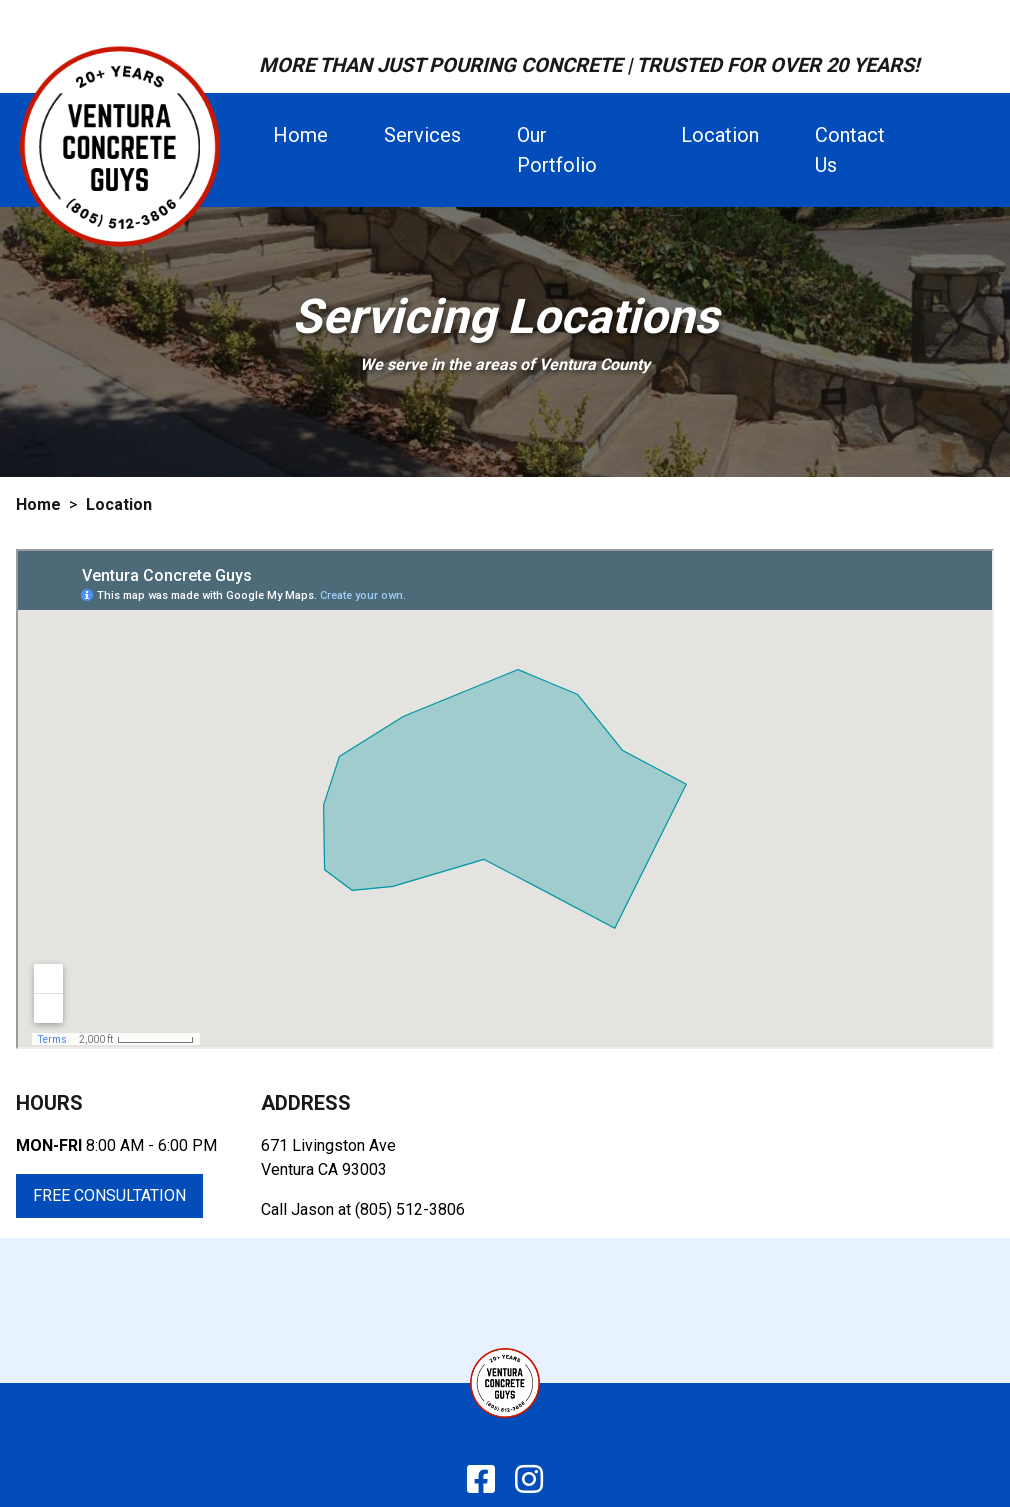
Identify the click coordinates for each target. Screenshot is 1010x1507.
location (720, 135)
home (300, 135)
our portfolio (557, 150)
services (422, 135)
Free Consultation (109, 1195)
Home (38, 504)
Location (119, 504)
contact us (850, 150)
